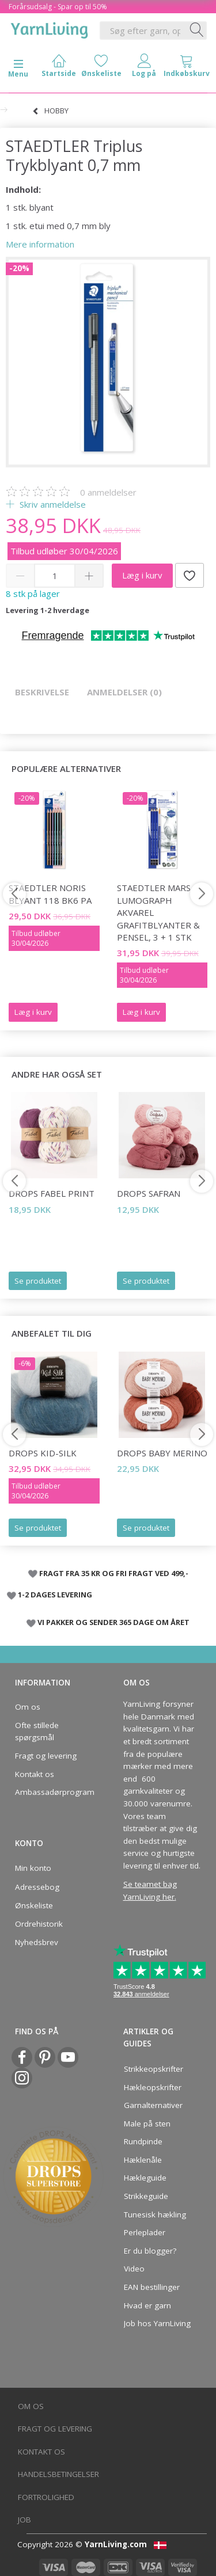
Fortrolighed (46, 2497)
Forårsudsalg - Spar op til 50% (58, 7)
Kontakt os (34, 1774)
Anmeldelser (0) (124, 692)
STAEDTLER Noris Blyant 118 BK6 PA (50, 893)
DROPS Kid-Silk (43, 1453)
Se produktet (37, 1281)
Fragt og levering (46, 1756)
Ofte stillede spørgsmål (37, 1731)
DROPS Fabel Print (51, 1193)
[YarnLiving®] (49, 28)
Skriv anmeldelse (51, 504)
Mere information (40, 244)
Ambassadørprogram (51, 1792)
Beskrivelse (42, 692)
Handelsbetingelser (58, 2474)
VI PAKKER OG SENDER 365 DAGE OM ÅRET (113, 1622)
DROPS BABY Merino (162, 1453)
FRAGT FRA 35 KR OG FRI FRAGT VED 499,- (113, 1573)
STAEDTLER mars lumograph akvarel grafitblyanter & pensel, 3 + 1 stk (158, 912)
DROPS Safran (148, 1193)
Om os (27, 1707)
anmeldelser (108, 492)
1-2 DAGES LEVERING (55, 1594)
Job (24, 2519)
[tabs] (186, 68)
